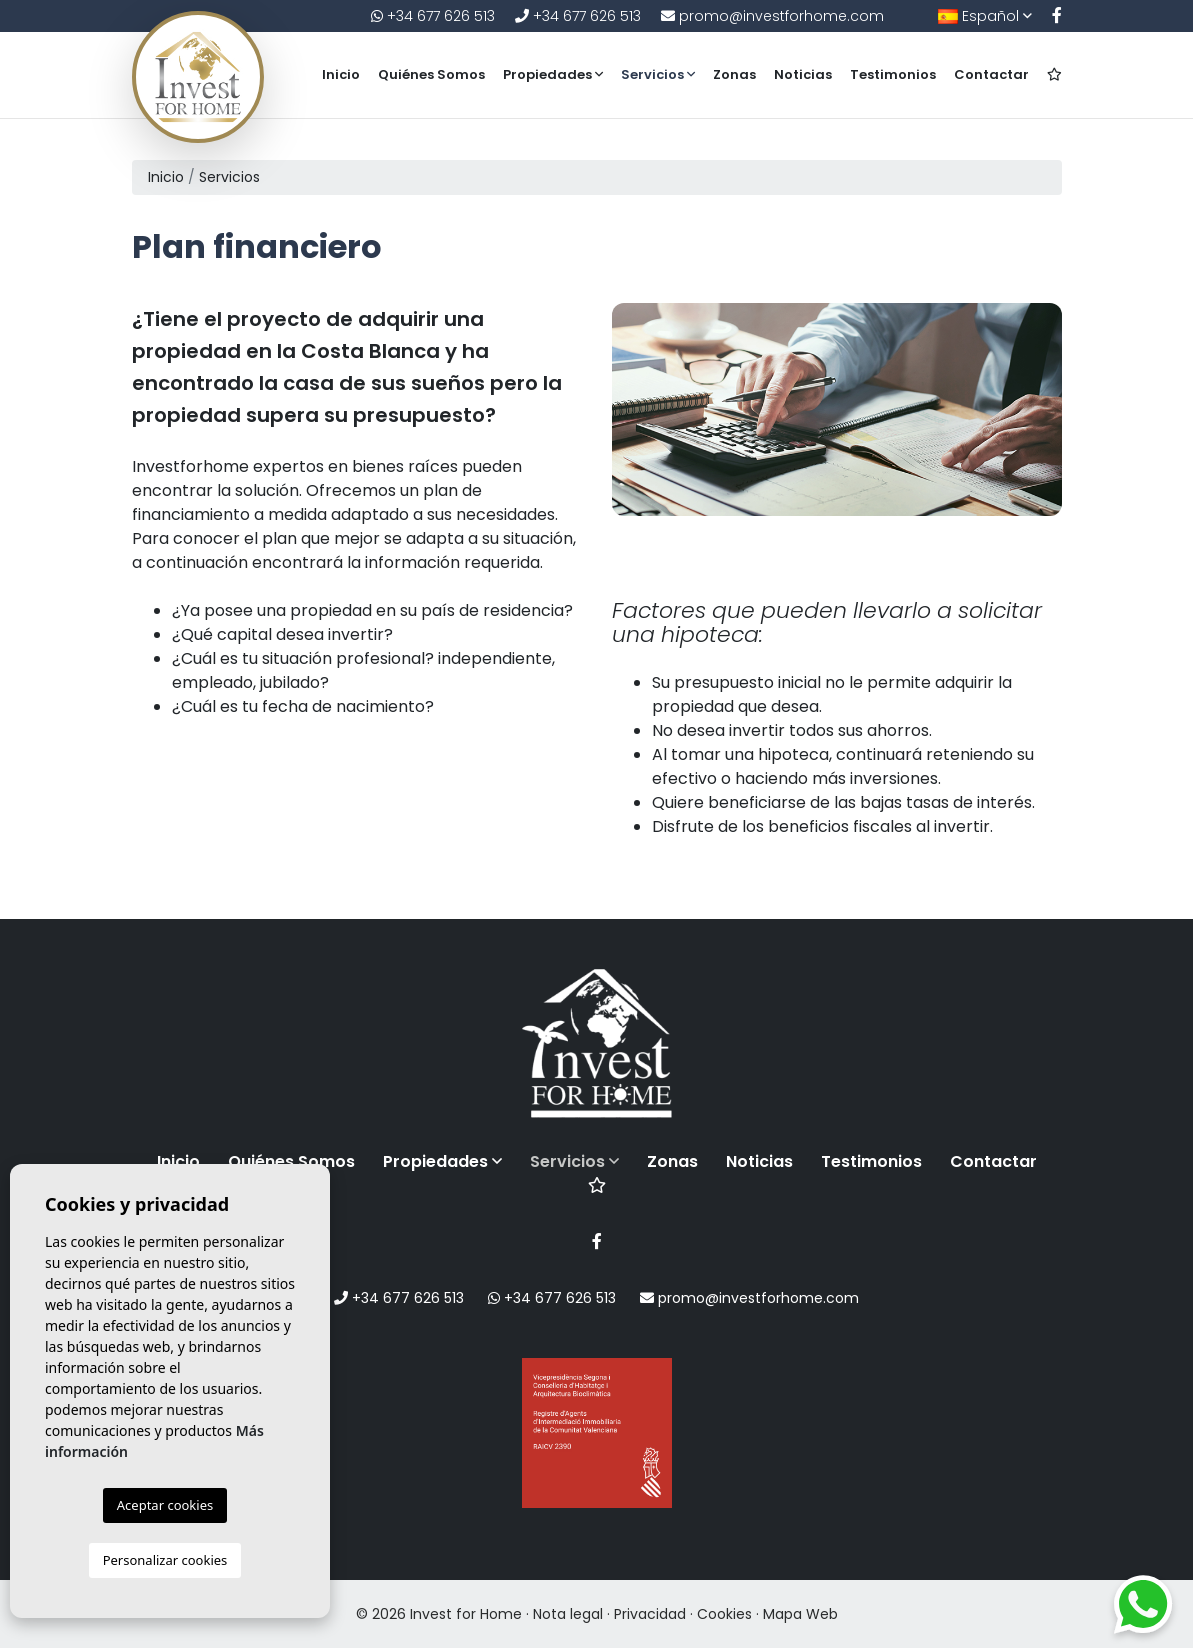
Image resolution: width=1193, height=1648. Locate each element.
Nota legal (568, 1614)
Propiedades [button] (553, 74)
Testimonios (893, 74)
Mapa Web (800, 1614)
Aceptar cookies (165, 1505)
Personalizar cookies (165, 1560)
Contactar (991, 74)
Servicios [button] (658, 74)
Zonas (734, 74)
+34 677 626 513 (433, 16)
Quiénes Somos (431, 74)
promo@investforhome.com (772, 16)
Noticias (803, 74)
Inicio (341, 74)
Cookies (724, 1614)
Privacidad (650, 1614)
